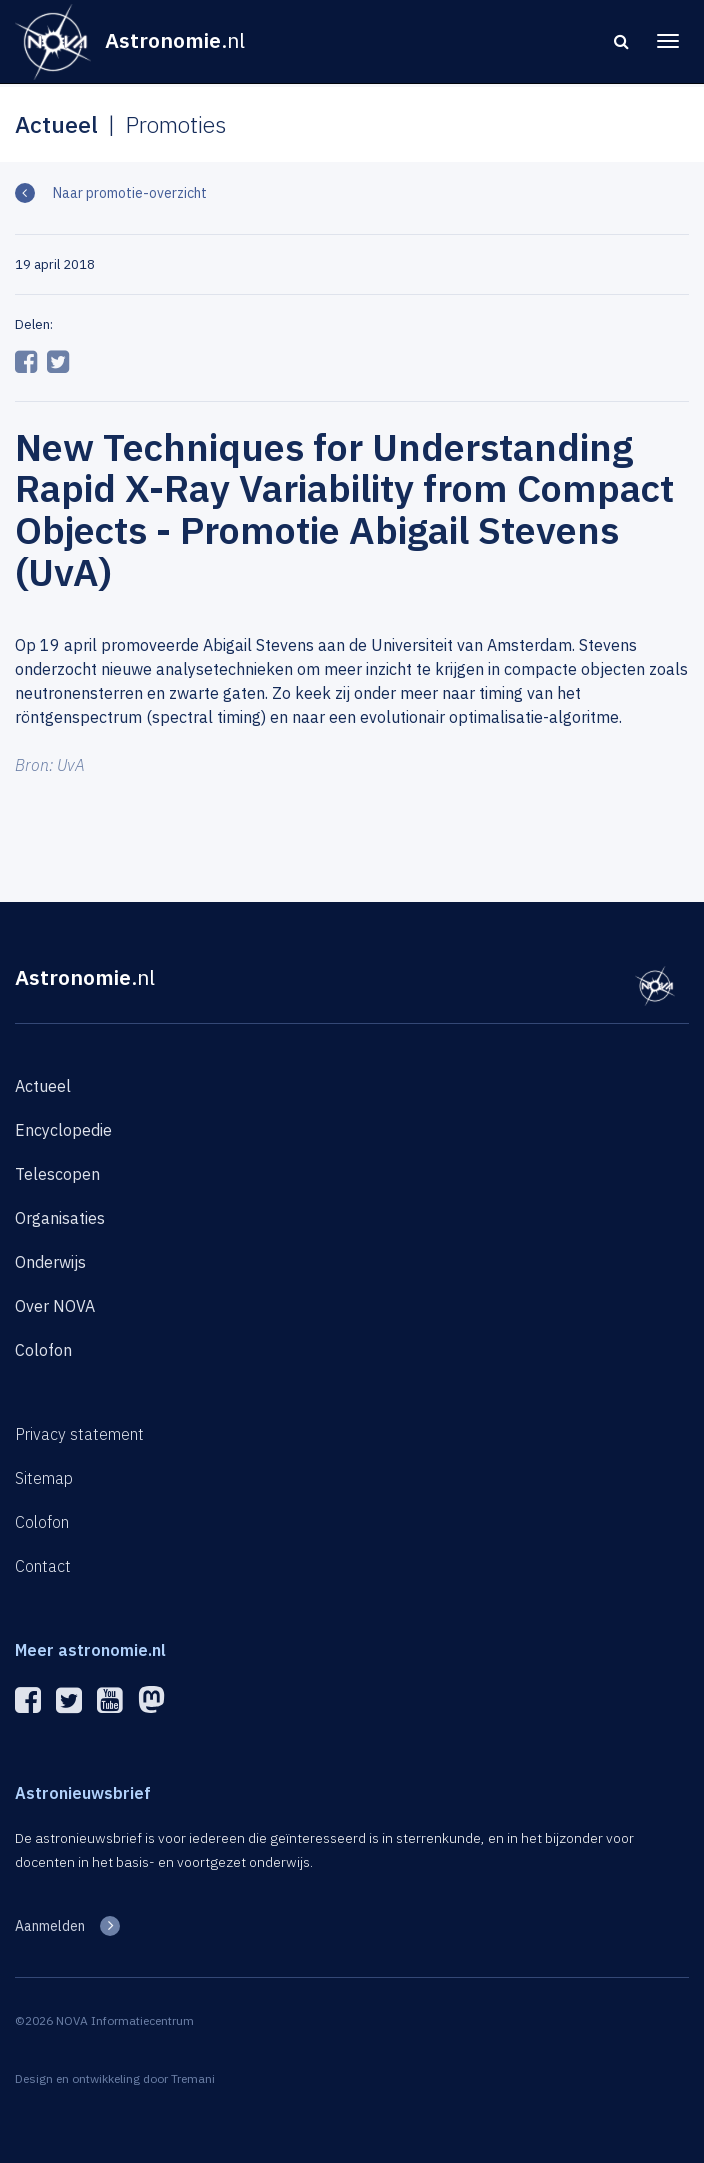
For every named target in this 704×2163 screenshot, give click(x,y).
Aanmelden (50, 1926)
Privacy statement (79, 1434)
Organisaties (60, 1218)
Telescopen (57, 1174)
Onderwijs (50, 1262)
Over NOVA (55, 1306)
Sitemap (44, 1478)
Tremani (193, 2078)
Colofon (43, 1350)
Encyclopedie (63, 1130)
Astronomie (85, 977)
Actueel (43, 1086)
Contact (43, 1566)
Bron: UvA (50, 765)
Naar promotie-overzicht (128, 193)
